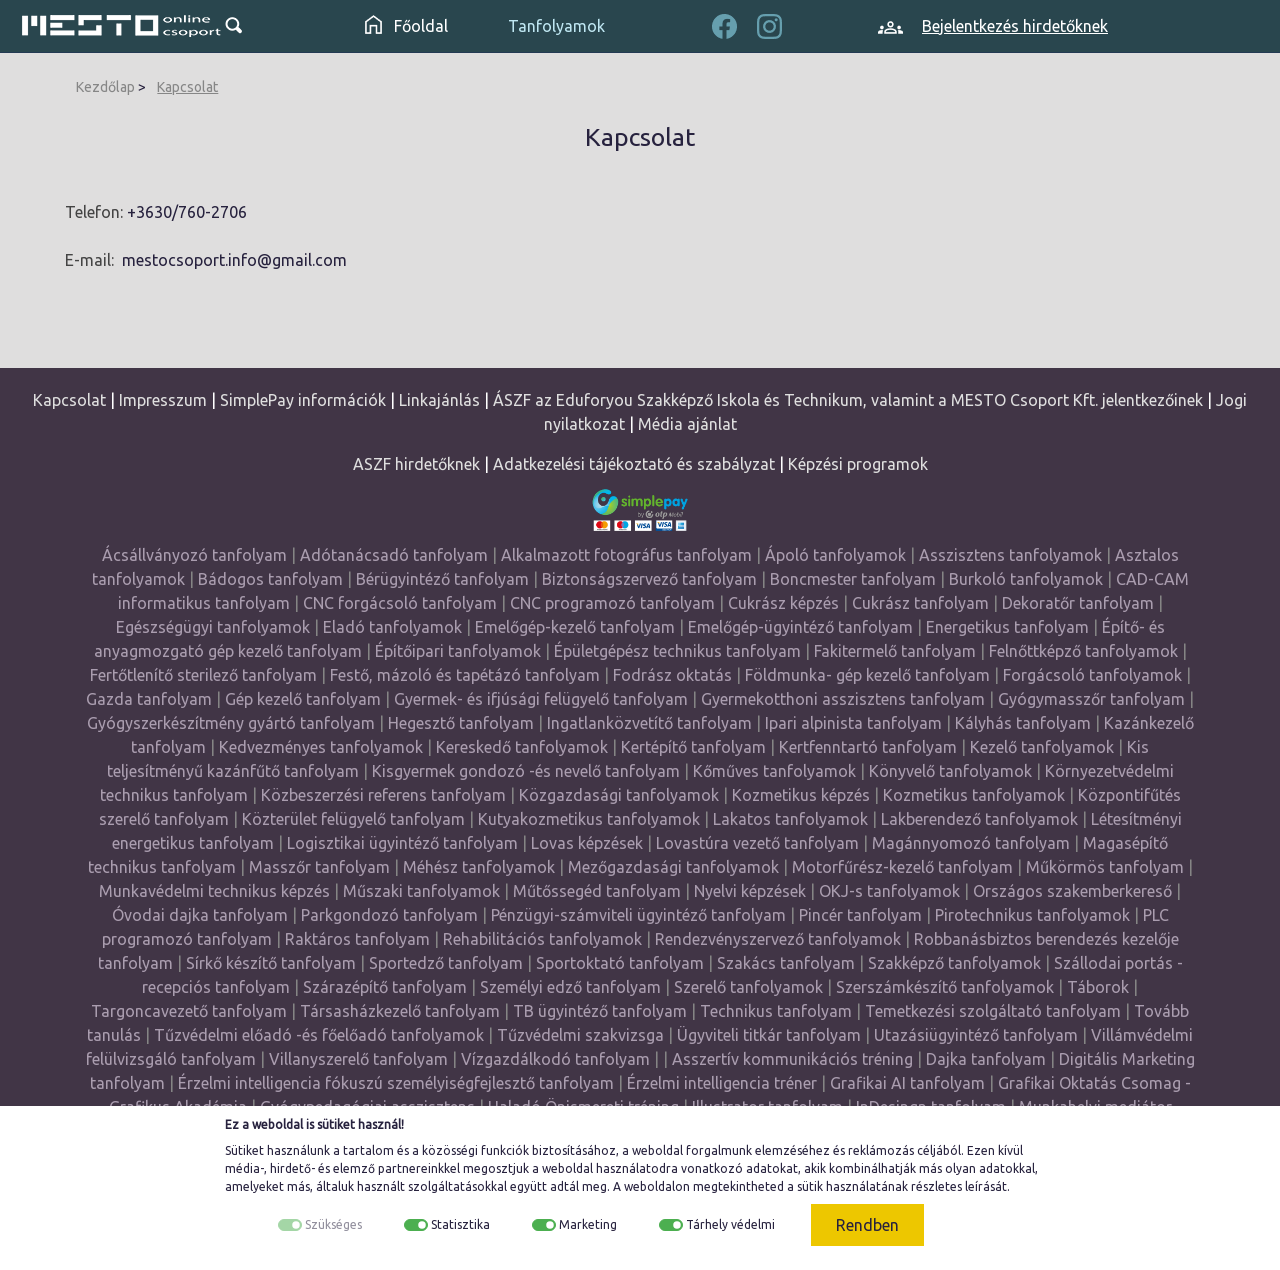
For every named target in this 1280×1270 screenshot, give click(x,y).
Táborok (1098, 987)
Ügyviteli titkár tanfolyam (769, 1035)
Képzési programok (858, 464)
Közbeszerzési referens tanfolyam (383, 795)
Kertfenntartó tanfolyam (868, 747)
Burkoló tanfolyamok (1026, 579)
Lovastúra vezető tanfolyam (757, 843)
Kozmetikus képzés (801, 795)
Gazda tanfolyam (149, 699)
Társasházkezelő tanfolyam (402, 1011)
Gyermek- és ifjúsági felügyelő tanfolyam (541, 699)
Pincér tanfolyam (860, 915)
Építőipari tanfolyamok (458, 651)
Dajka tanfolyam (986, 1059)
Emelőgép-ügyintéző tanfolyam (800, 627)
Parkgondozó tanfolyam (389, 915)
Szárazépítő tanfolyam (385, 987)
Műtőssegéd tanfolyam (597, 891)
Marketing (588, 1224)
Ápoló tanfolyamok (835, 555)
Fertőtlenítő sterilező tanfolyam (203, 675)
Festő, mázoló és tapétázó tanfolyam (465, 675)
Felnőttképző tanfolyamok (1083, 651)
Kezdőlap (105, 87)
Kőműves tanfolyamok (774, 771)
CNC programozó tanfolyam (612, 603)
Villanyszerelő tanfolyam (358, 1059)
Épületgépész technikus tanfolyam (677, 651)
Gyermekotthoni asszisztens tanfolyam (843, 699)
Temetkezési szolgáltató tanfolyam (993, 1011)
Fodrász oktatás (672, 675)
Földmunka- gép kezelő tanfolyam (867, 675)
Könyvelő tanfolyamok (950, 771)
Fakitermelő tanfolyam (895, 651)
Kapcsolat (187, 87)
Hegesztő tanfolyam (461, 723)
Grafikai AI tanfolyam (907, 1083)
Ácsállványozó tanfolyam (194, 555)
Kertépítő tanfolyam (693, 747)
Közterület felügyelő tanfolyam (353, 819)
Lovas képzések (587, 843)
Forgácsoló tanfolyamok (1092, 675)
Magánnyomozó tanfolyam (971, 843)
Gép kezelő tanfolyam (303, 699)
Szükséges (333, 1224)
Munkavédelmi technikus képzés (214, 891)
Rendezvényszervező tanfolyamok (778, 939)
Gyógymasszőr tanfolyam (1091, 699)
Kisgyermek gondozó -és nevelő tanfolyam (526, 771)
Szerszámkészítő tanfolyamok (945, 987)
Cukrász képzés (783, 603)
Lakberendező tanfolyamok (979, 819)
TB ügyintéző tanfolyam (600, 1011)
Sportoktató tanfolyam (620, 963)
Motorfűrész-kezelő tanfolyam (902, 867)
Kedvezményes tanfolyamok (321, 747)
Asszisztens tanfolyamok (1010, 555)
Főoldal (406, 26)
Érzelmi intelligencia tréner (722, 1083)
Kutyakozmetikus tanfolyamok (589, 819)
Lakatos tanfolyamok (790, 819)
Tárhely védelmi (730, 1224)
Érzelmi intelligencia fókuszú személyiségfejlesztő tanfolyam (396, 1083)
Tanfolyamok (556, 26)
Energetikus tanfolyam (1007, 627)
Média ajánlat (687, 424)
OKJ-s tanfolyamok (889, 891)
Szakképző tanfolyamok (954, 963)
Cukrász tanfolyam (920, 603)
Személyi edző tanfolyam (570, 987)
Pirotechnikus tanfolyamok (1032, 915)
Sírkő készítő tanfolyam (271, 963)
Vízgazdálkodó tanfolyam (555, 1059)
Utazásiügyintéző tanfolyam (976, 1035)
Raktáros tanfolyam (357, 939)
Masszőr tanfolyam (319, 867)
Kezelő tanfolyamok (1042, 747)
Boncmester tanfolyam (853, 579)
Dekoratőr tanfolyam (1078, 603)
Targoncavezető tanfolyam (189, 1011)
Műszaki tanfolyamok (421, 891)
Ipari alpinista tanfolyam (853, 723)
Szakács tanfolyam (786, 963)
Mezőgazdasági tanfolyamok (673, 867)
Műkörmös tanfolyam (1105, 867)
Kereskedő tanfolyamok (522, 747)
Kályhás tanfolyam (1023, 723)
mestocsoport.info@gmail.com (234, 260)
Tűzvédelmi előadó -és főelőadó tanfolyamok (319, 1035)
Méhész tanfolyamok (479, 867)
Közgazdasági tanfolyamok (619, 795)
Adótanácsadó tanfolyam (394, 555)
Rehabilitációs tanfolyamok (542, 939)
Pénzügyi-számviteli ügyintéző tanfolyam (638, 915)
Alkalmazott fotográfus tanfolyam (626, 555)
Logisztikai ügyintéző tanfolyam (402, 843)
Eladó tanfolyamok (392, 627)
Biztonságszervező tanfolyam (649, 579)
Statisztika (460, 1224)
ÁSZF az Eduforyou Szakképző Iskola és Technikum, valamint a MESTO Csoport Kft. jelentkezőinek (848, 400)
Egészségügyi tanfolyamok (213, 627)
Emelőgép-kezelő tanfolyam (575, 627)
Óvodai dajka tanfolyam (200, 915)
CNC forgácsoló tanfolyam (400, 603)
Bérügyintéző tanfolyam (442, 579)
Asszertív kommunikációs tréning (792, 1059)
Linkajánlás (439, 400)
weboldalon (657, 1186)
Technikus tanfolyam (776, 1011)
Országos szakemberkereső (1072, 891)
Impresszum (163, 400)
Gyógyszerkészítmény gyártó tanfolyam (231, 723)
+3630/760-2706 (187, 212)
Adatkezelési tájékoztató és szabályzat (634, 464)
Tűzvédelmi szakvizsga (580, 1035)
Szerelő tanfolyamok (748, 987)
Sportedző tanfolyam (446, 963)
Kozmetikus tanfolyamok (974, 795)
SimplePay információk (303, 400)
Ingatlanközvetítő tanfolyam (649, 723)
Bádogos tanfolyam (270, 579)
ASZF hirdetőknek (416, 464)
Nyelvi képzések (750, 891)
